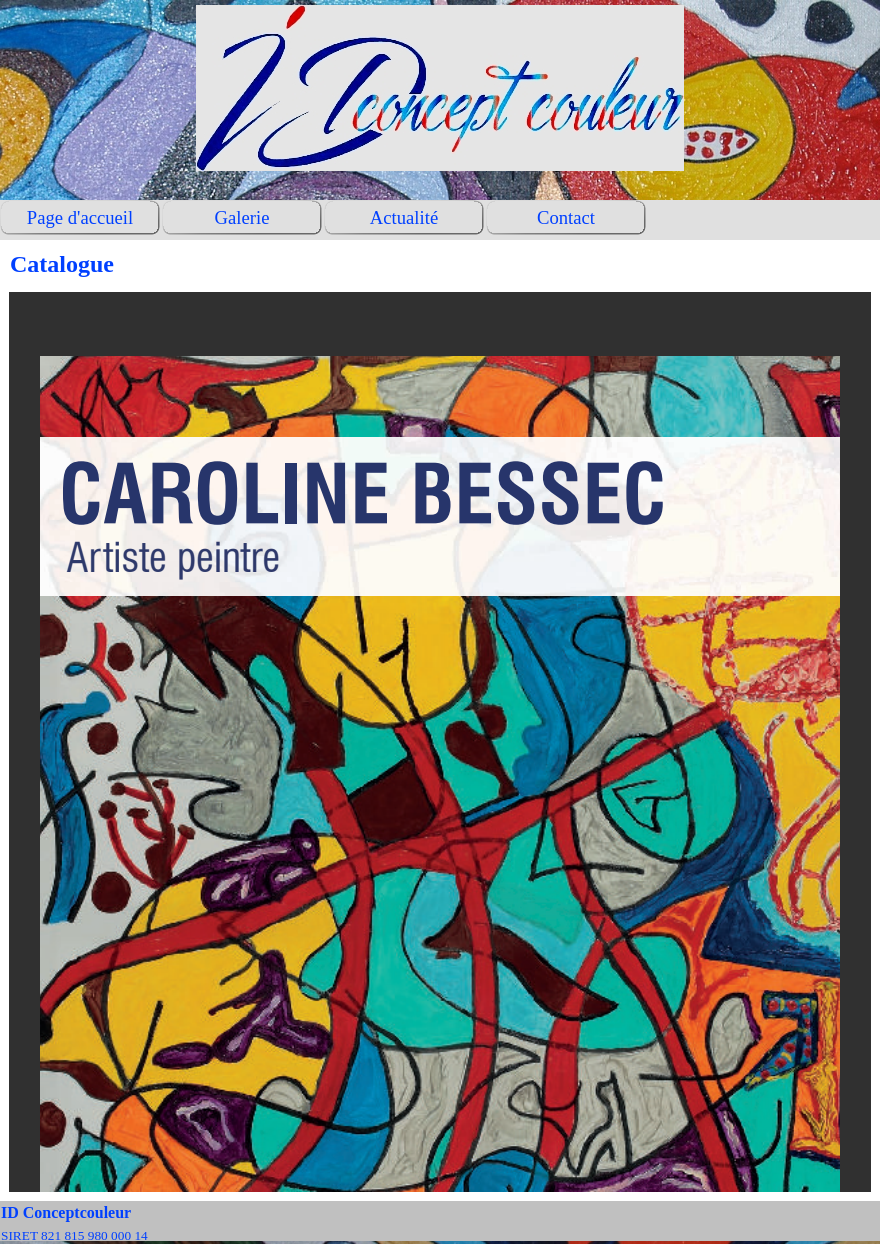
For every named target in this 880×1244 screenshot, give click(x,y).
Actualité (404, 217)
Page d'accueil (80, 217)
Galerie (242, 217)
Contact (566, 217)
